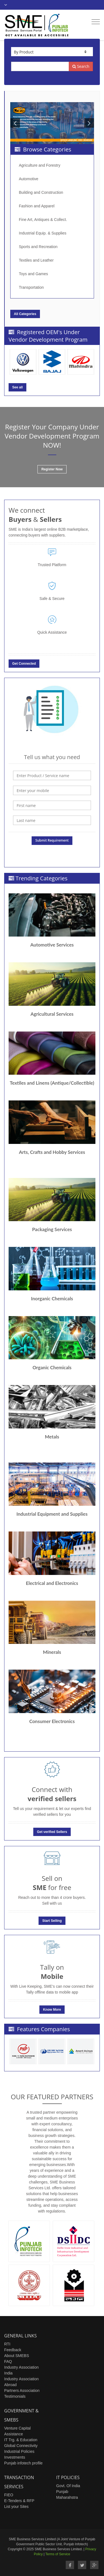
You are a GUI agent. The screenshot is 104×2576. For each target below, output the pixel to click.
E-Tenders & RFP (19, 2500)
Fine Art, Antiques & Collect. (43, 219)
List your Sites (16, 2506)
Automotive (28, 179)
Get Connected (24, 664)
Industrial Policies (19, 2451)
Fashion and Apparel (36, 206)
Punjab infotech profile (23, 2463)
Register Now (52, 469)
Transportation (31, 287)
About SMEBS (16, 2355)
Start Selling (52, 1921)
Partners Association (22, 2390)
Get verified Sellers (52, 1832)
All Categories (25, 314)
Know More (52, 2010)
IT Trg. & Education (20, 2440)
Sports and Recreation (38, 246)
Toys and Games (33, 274)
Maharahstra (67, 2497)
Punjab (62, 2491)
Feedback (12, 2350)
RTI (7, 2344)
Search (80, 66)
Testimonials (15, 2396)
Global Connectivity (21, 2445)
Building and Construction (41, 192)
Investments (14, 2457)
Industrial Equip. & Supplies (42, 233)
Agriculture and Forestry (39, 165)
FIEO (8, 2495)
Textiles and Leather (36, 260)
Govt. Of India (68, 2486)
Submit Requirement (52, 840)
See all (17, 387)
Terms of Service (57, 2554)
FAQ (8, 2361)
